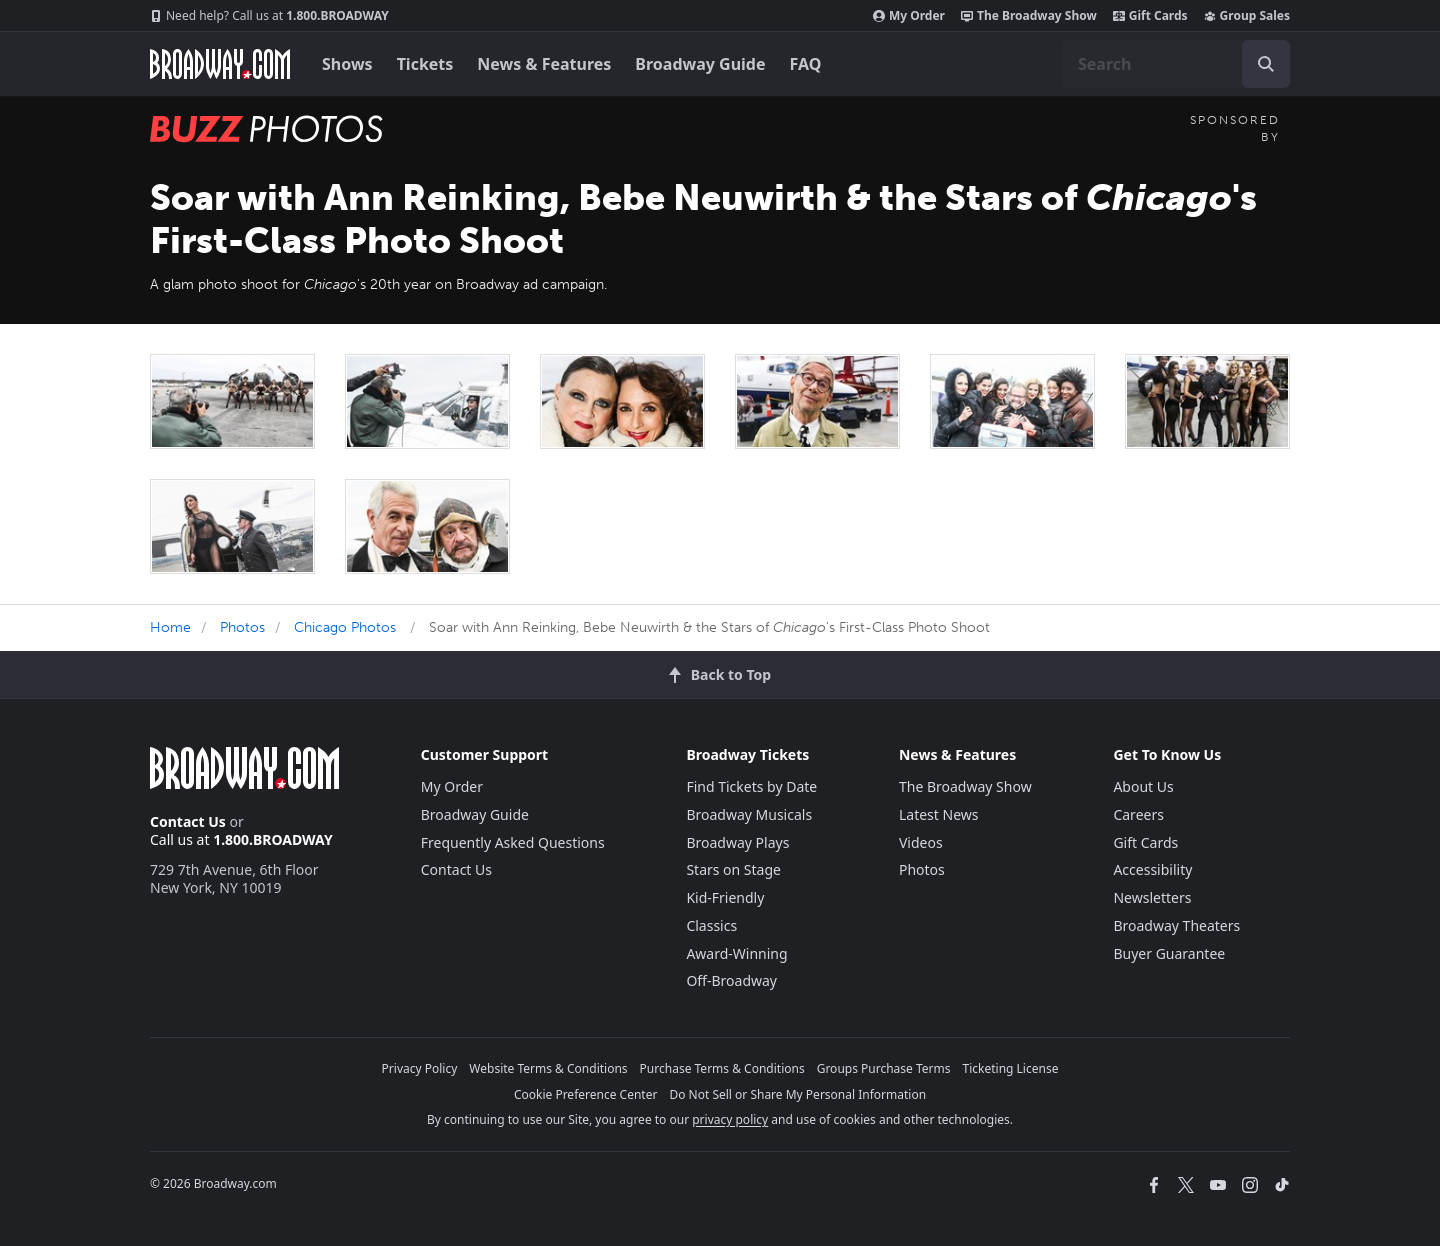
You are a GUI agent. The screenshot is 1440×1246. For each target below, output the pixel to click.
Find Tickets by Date (751, 786)
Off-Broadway (731, 980)
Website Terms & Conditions (548, 1068)
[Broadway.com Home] (220, 64)
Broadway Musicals (749, 814)
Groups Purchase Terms (884, 1068)
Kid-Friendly (725, 897)
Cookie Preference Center (586, 1094)
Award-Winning (736, 953)
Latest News (939, 814)
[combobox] (1176, 64)
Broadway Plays (737, 842)
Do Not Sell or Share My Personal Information (797, 1094)
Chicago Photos (345, 627)
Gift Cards (1150, 16)
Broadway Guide (700, 64)
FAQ (806, 64)
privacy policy (730, 1119)
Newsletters (1152, 897)
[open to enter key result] (1266, 64)
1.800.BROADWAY (269, 16)
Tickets (425, 64)
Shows (347, 64)
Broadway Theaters (1176, 925)
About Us (1143, 786)
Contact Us (188, 821)
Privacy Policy (420, 1068)
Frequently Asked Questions (513, 842)
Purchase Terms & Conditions (722, 1068)
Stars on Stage (733, 869)
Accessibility (1152, 869)
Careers (1138, 814)
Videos (921, 842)
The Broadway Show (1029, 16)
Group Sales (1247, 16)
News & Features (544, 64)
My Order (909, 16)
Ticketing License (1011, 1068)
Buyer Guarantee (1169, 953)
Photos (242, 627)
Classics (711, 925)
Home (170, 627)
